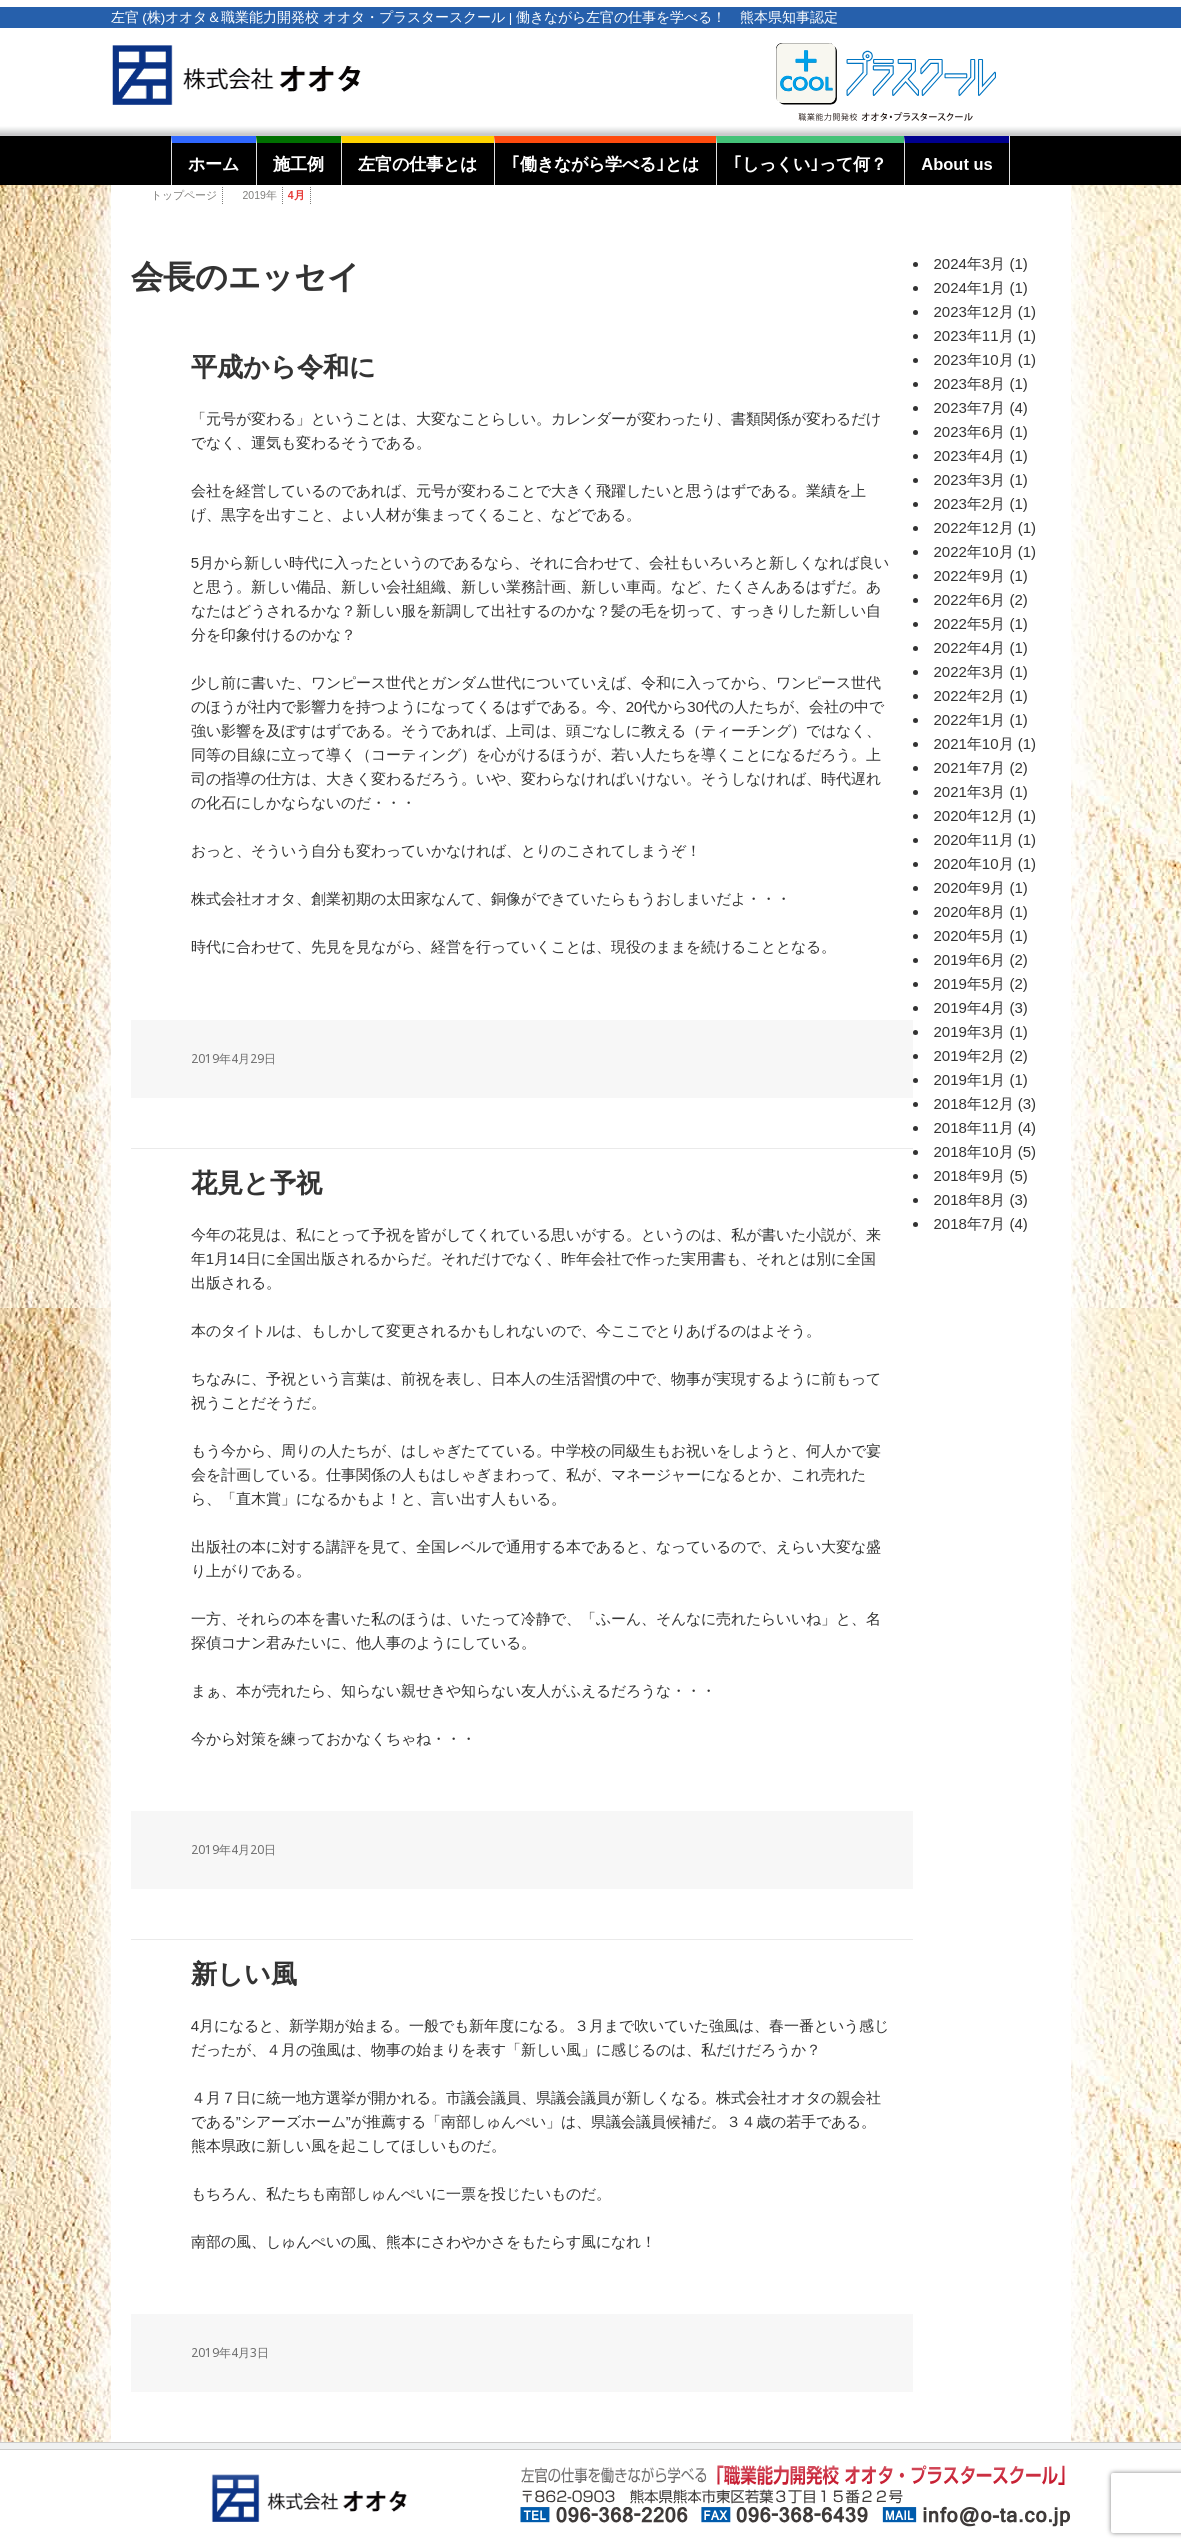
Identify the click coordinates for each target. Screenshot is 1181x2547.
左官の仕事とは (417, 164)
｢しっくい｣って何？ (810, 164)
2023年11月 (974, 335)
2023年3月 (970, 479)
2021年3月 (970, 791)
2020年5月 (970, 935)
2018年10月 (974, 1151)
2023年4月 (970, 455)
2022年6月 (970, 599)
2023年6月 (970, 431)
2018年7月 (970, 1223)
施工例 (298, 164)
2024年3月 (970, 263)
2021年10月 (974, 743)
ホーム (213, 164)
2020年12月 (974, 815)
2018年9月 (970, 1175)
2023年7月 (970, 407)
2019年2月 (970, 1055)
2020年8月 (970, 911)
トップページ (184, 195)
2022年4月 (970, 647)
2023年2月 (970, 503)
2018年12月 (974, 1103)
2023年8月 (970, 383)
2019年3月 (970, 1031)
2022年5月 (970, 623)
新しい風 (244, 1974)
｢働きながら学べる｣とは (605, 164)
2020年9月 (970, 887)
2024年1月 (970, 287)
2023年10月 (974, 359)
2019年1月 (970, 1079)
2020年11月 (974, 839)
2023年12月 (974, 311)
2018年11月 (974, 1127)
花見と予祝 (256, 1183)
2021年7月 (970, 767)
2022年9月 (970, 575)
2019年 (260, 195)
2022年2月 (970, 695)
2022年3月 (970, 671)
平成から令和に (283, 367)
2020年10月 (974, 863)
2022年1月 (970, 719)
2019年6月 (970, 959)
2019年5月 (970, 983)
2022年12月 (974, 527)
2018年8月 (970, 1199)
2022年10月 (974, 551)
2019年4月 (970, 1007)
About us (957, 164)
